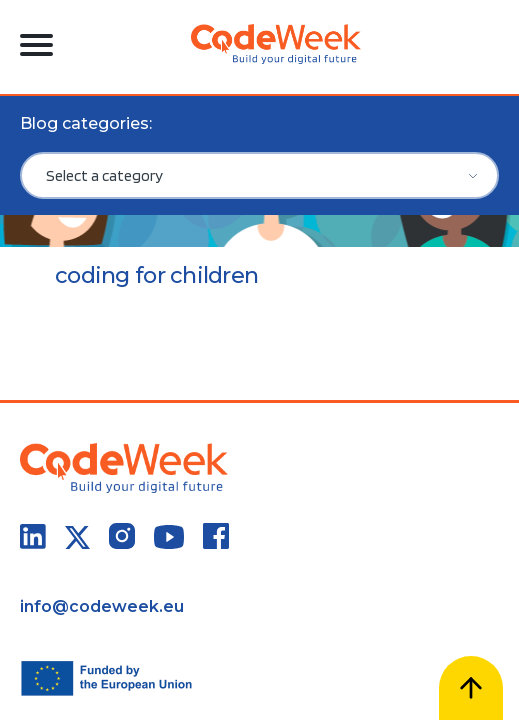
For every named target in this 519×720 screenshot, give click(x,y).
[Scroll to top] (471, 688)
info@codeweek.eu (102, 606)
